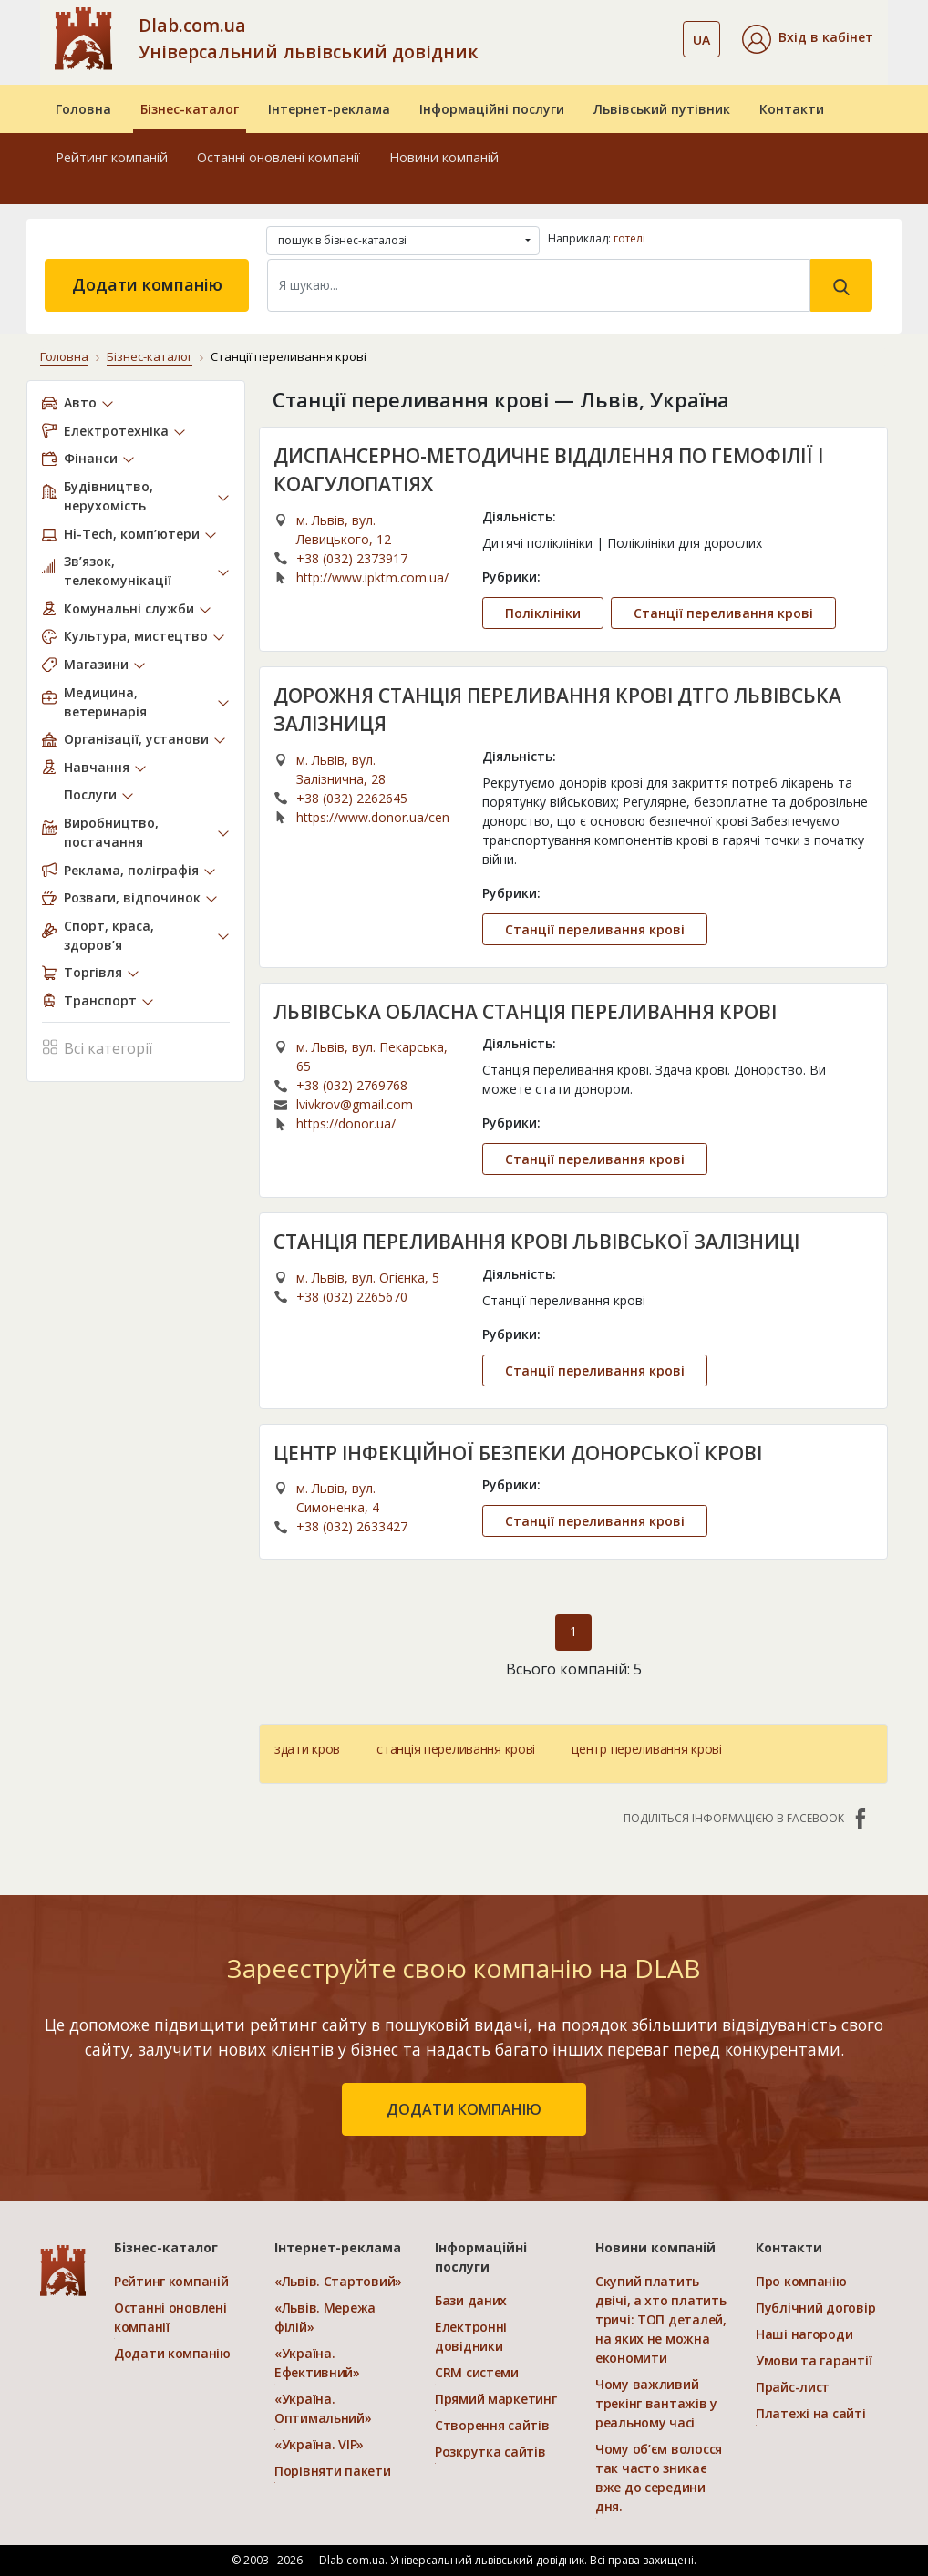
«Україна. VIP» (319, 2444)
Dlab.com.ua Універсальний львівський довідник (308, 38)
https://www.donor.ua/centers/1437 (372, 817)
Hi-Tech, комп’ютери (132, 533)
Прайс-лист (793, 2387)
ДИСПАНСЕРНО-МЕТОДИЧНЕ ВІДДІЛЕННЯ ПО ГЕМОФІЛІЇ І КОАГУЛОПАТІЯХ (548, 470)
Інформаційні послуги (491, 109)
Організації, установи (136, 738)
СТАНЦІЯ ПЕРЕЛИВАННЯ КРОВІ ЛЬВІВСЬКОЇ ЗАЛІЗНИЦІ (536, 1241)
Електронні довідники (471, 2336)
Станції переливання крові (723, 613)
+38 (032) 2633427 (351, 1526)
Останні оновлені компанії (278, 157)
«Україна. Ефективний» (317, 2362)
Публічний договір (815, 2307)
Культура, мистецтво (136, 635)
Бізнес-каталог (189, 109)
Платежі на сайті (811, 2413)
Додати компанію (147, 284)
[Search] (538, 285)
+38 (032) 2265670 (351, 1296)
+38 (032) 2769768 (351, 1085)
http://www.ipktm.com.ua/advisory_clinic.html (372, 577)
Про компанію (801, 2281)
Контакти (791, 109)
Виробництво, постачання (111, 832)
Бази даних (471, 2300)
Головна (83, 109)
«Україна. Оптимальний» (323, 2408)
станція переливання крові (455, 1748)
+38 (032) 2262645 (351, 798)
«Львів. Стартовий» (338, 2281)
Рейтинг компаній (112, 157)
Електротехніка (116, 430)
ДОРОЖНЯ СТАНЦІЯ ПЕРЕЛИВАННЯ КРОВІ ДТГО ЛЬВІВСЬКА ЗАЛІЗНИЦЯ (557, 710)
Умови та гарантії (813, 2360)
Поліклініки (543, 613)
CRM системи (477, 2372)
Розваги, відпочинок (132, 897)
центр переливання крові (647, 1748)
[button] (807, 39)
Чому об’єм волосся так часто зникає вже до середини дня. (658, 2477)
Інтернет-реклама (329, 109)
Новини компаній (444, 157)
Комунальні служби (129, 608)
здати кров (307, 1748)
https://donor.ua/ (346, 1123)
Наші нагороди (804, 2334)
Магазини (96, 664)
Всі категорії (97, 1046)
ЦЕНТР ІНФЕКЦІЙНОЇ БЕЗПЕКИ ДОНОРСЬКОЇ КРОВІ (517, 1453)
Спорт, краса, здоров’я (109, 935)
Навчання (96, 767)
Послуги (90, 794)
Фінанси (91, 458)
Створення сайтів (492, 2425)
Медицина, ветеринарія (105, 702)
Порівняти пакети (332, 2470)
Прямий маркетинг (496, 2398)
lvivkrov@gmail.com (354, 1104)
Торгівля (93, 972)
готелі (629, 238)
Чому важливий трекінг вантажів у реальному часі (656, 2403)
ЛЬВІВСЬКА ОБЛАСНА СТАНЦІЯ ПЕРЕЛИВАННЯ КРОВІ (525, 1012)
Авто (80, 402)
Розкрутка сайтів (490, 2451)
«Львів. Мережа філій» (325, 2317)
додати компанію (464, 2109)
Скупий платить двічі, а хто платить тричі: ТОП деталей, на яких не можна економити (661, 2319)
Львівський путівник (661, 109)
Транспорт (100, 1000)
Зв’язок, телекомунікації (117, 570)
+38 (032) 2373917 (351, 558)
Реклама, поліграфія (131, 870)
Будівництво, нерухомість (108, 496)
